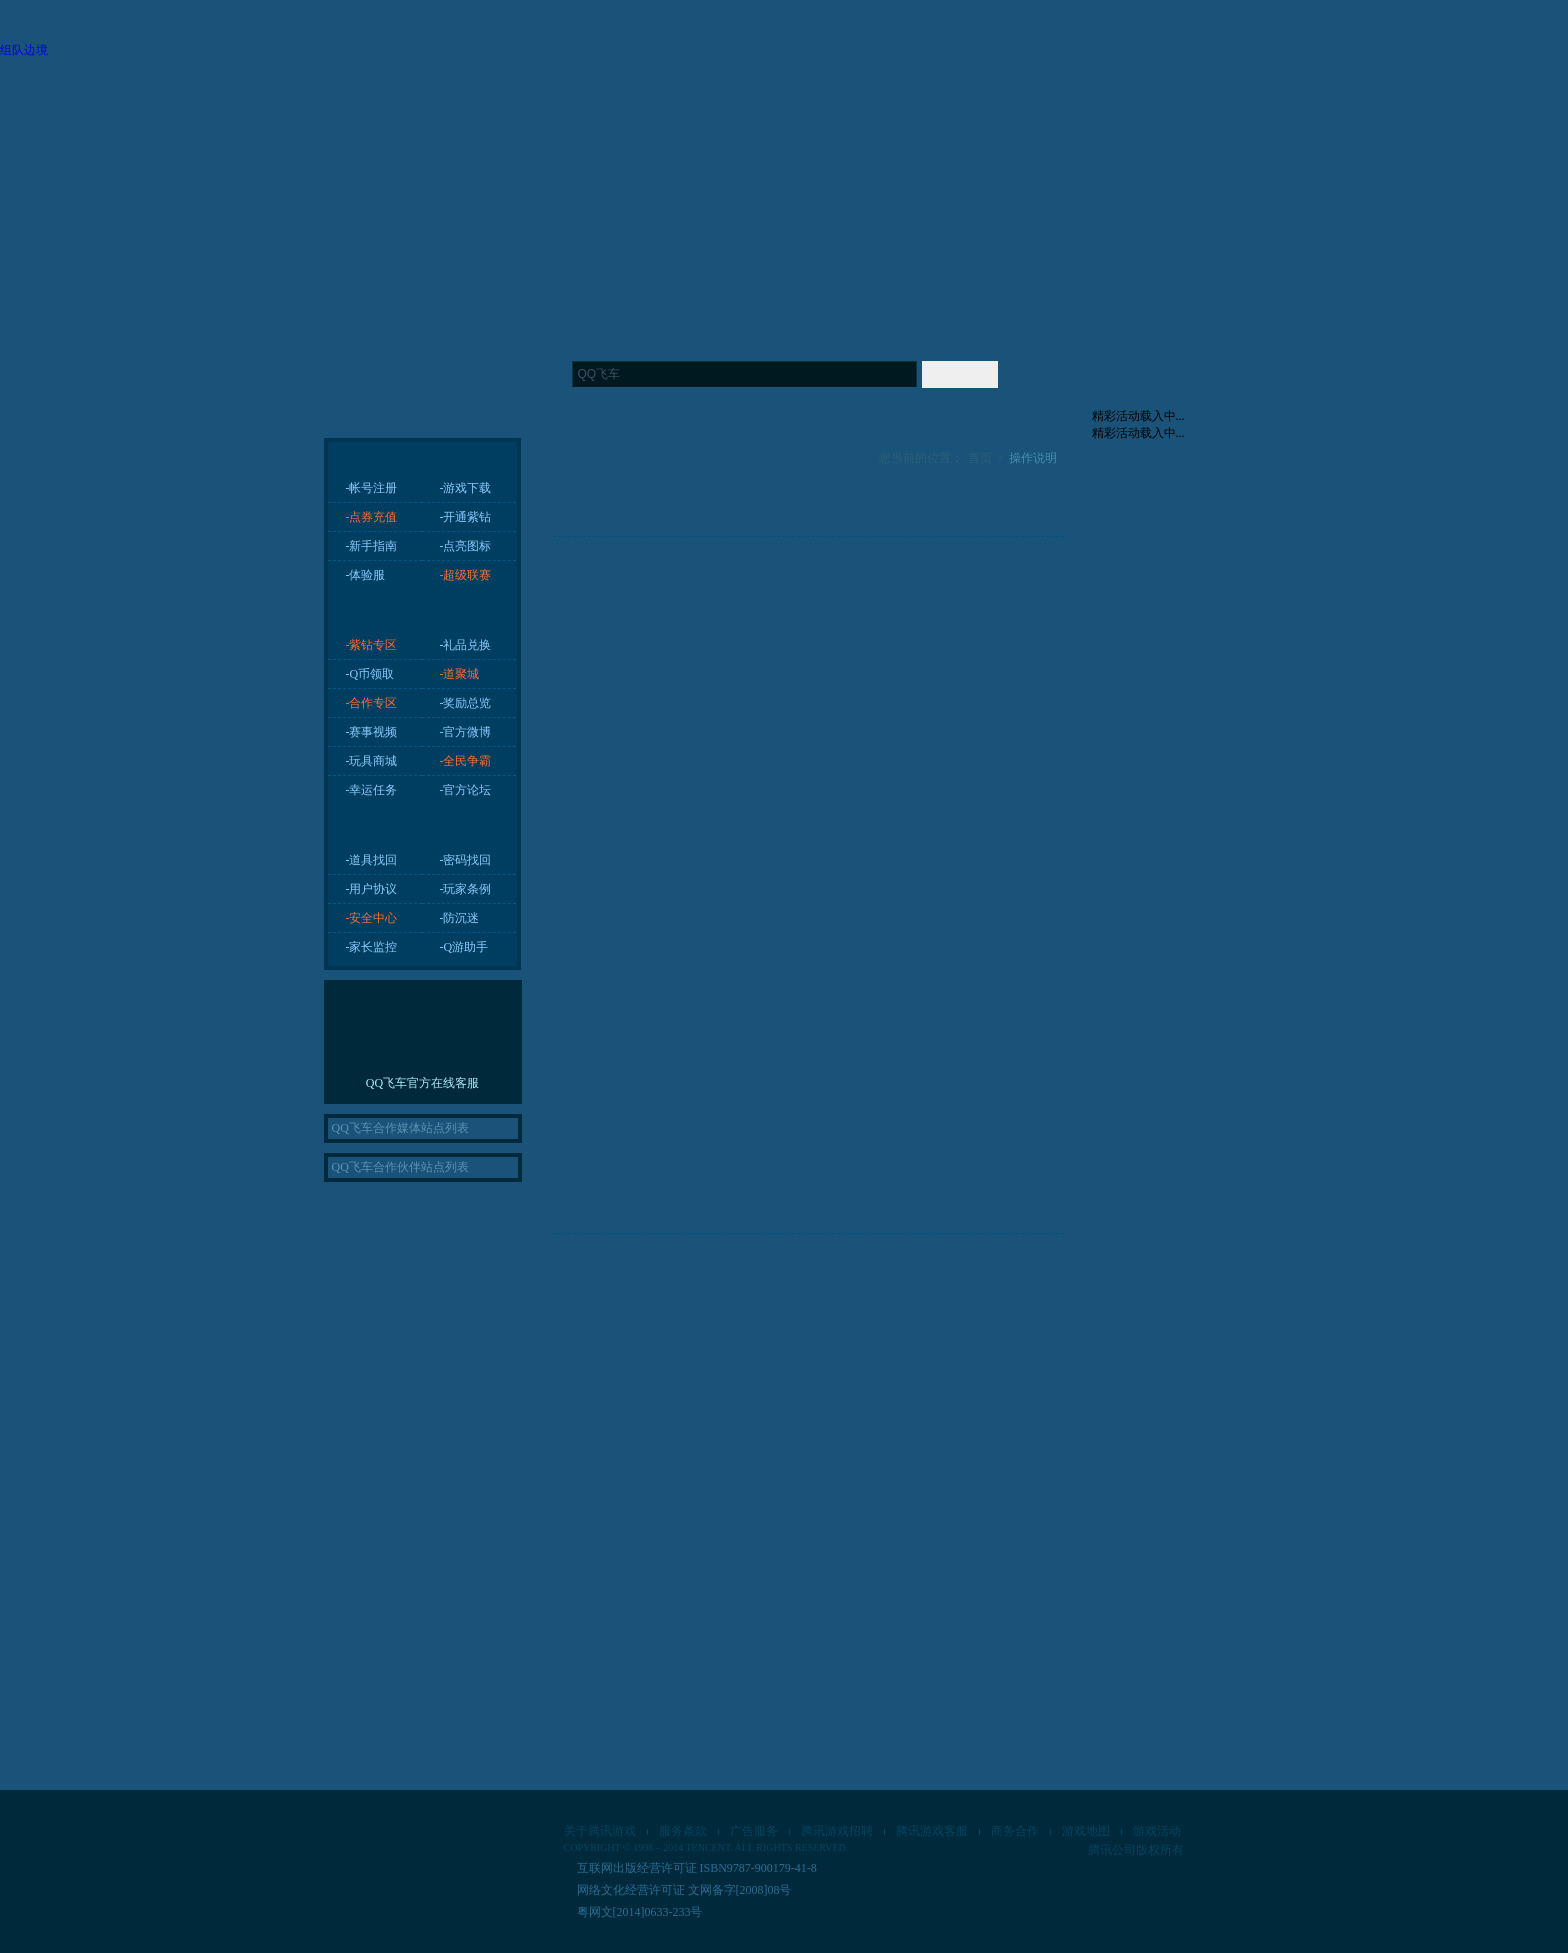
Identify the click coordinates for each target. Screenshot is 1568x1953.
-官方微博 (466, 732)
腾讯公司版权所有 (1136, 1850)
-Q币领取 (370, 674)
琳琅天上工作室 (496, 1840)
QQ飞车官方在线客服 (422, 1083)
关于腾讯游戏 (600, 1831)
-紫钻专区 (372, 645)
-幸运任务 (372, 790)
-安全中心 (372, 918)
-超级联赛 (466, 575)
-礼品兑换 (466, 645)
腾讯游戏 (389, 1839)
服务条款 (683, 1831)
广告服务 (754, 1831)
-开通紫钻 (466, 517)
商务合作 (1015, 1831)
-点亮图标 (466, 546)
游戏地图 (1086, 1831)
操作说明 (1033, 458)
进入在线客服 (423, 1041)
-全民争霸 (466, 761)
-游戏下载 (466, 488)
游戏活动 (1157, 1831)
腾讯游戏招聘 (837, 1831)
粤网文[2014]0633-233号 (640, 1912)
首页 (980, 458)
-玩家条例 (466, 889)
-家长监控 (372, 947)
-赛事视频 (372, 732)
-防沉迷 (460, 918)
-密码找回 (466, 860)
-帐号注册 (372, 488)
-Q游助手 (464, 947)
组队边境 (24, 50)
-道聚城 (460, 674)
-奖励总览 (466, 703)
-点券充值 (372, 517)
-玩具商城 (372, 761)
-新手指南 (372, 546)
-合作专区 (372, 703)
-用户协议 (372, 889)
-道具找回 (372, 860)
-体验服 (366, 575)
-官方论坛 (466, 790)
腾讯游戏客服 (932, 1831)
